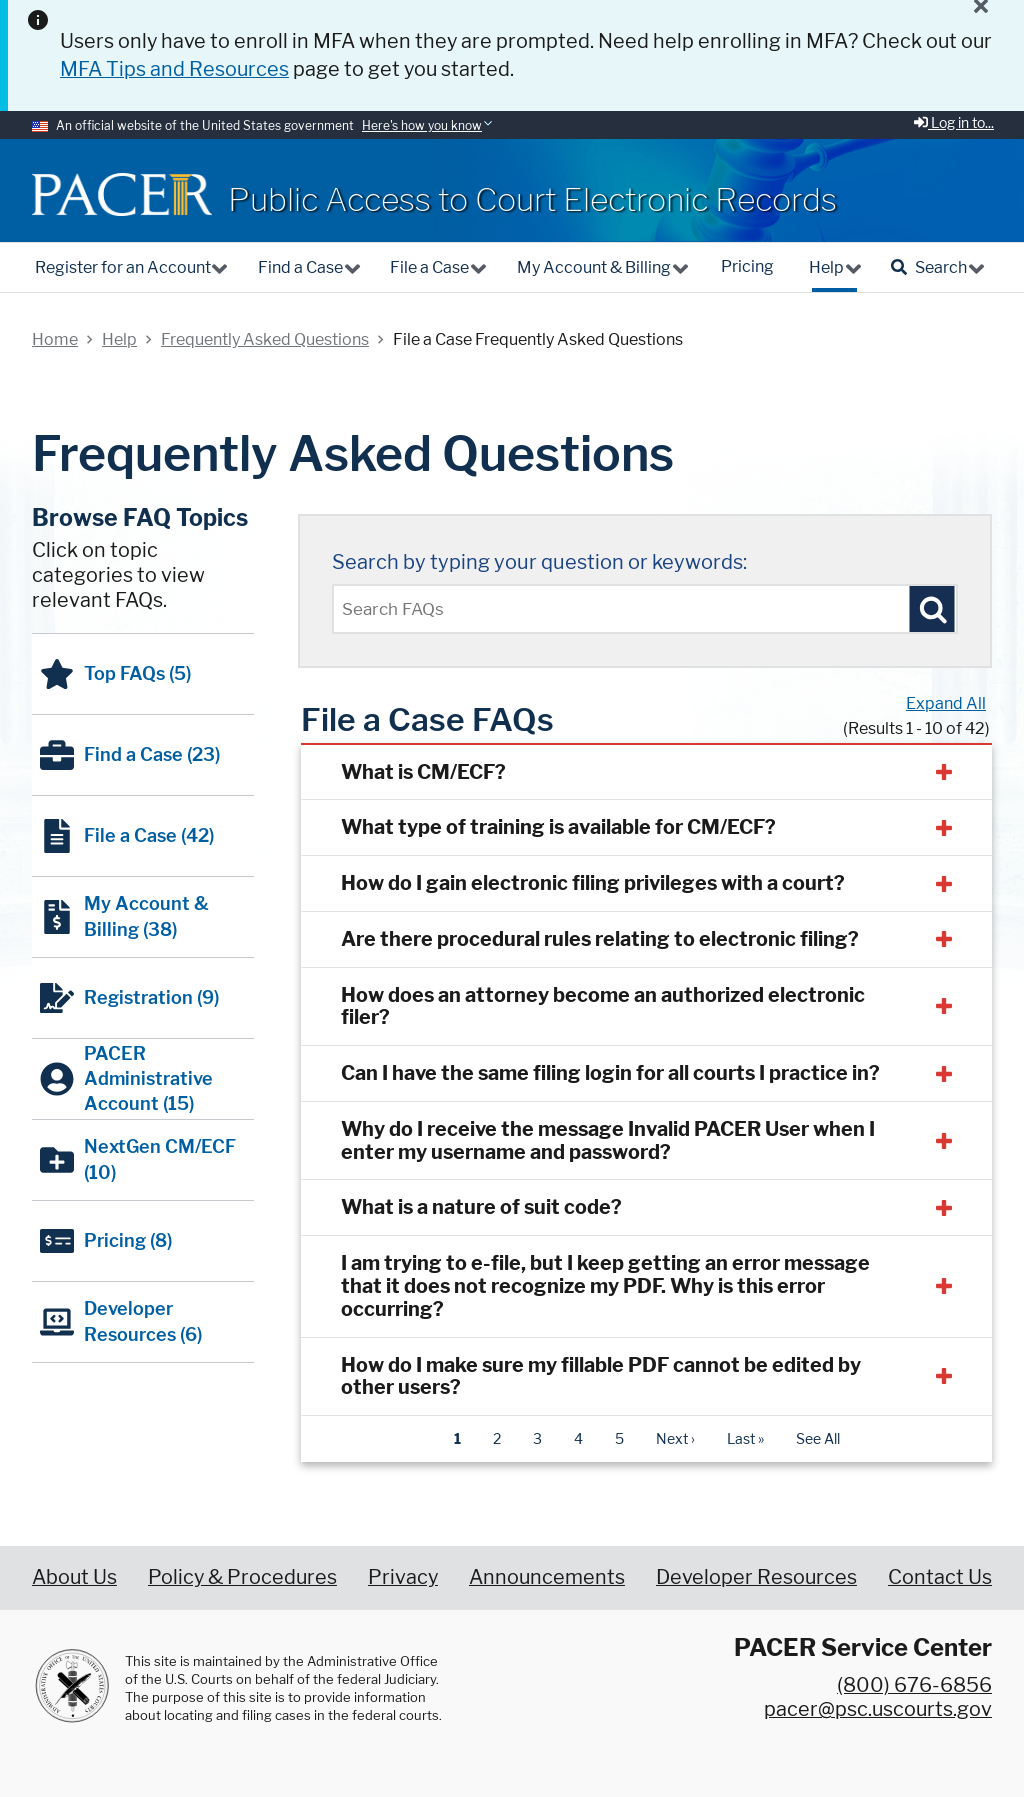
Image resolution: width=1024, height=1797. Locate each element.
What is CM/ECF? (423, 772)
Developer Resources (756, 1577)
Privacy (403, 1577)
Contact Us (940, 1577)
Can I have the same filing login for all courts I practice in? (610, 1073)
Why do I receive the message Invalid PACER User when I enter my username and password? (608, 1140)
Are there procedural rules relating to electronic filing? (600, 939)
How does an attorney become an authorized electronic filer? (603, 1006)
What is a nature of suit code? (481, 1207)
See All (818, 1438)
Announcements (547, 1577)
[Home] (122, 194)
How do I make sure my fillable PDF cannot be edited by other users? (601, 1376)
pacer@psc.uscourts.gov (878, 1709)
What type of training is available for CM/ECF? (558, 827)
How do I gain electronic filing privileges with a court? (593, 883)
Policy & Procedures (242, 1577)
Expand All (946, 703)
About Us (74, 1577)
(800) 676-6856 (914, 1685)
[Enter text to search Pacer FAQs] (645, 609)
